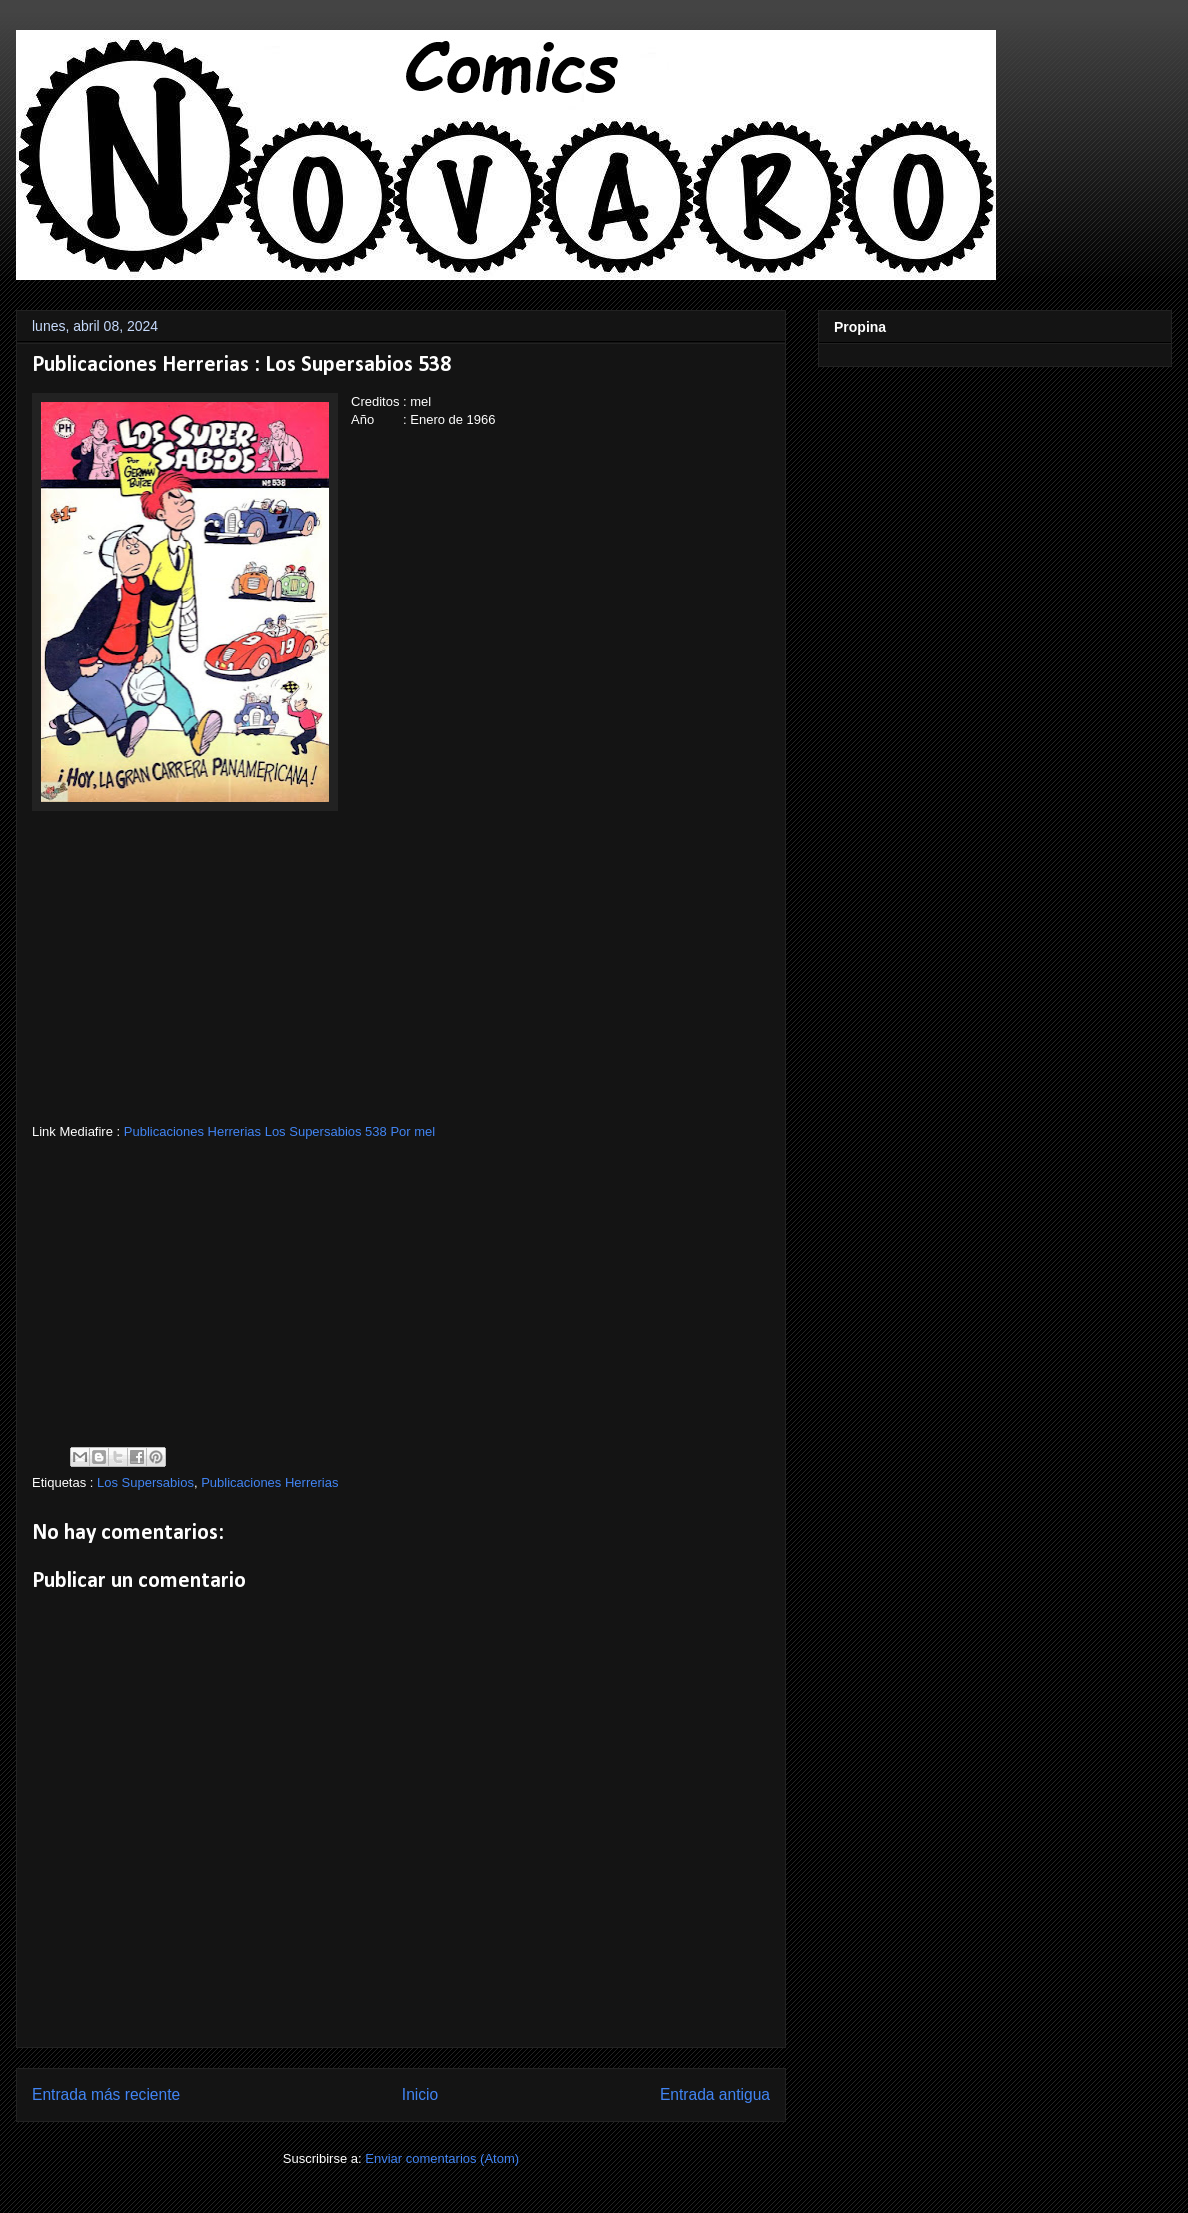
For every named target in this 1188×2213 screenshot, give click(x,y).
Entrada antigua (715, 2094)
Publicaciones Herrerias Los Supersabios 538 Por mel (279, 1131)
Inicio (420, 2094)
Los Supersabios (145, 1482)
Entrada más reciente (106, 2094)
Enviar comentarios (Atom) (442, 2158)
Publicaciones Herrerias (269, 1482)
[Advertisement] (401, 983)
